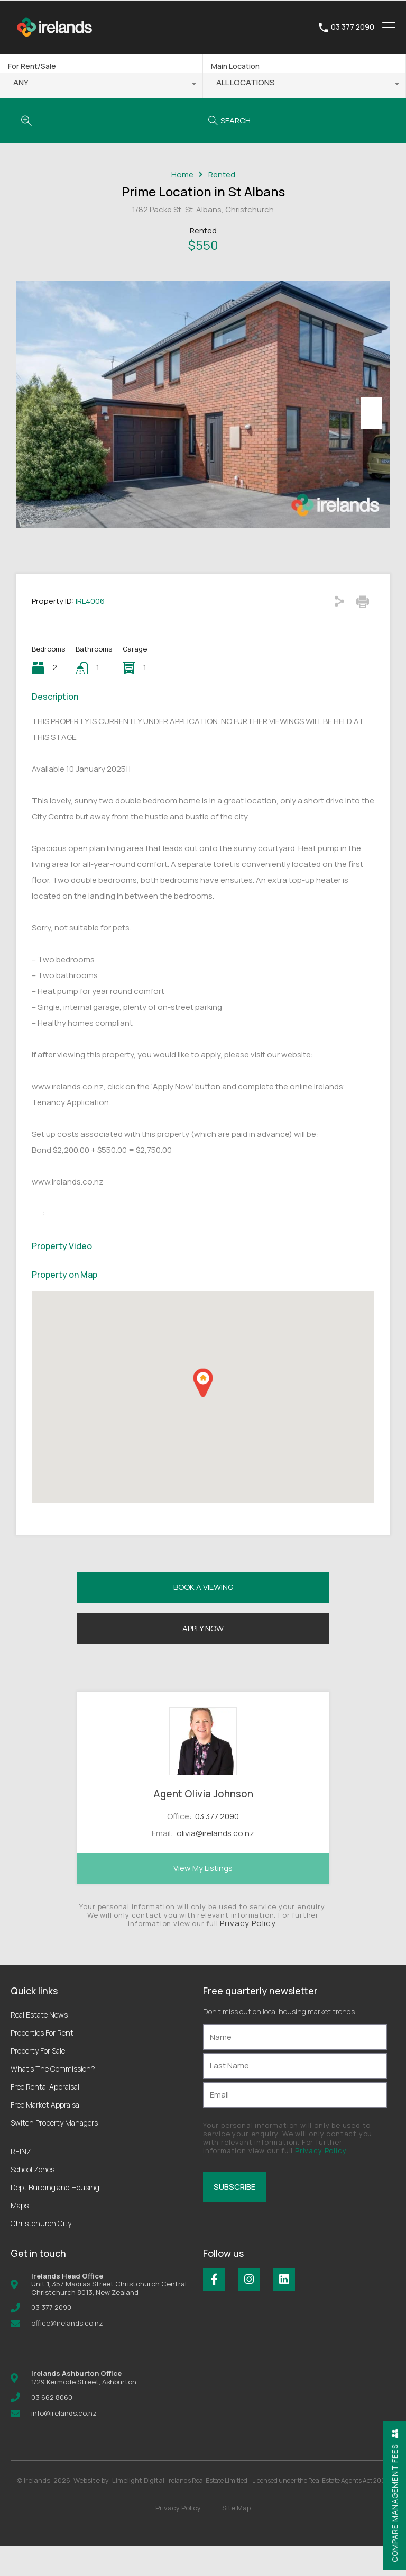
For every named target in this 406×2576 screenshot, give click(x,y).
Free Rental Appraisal (45, 2116)
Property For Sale (38, 2080)
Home (182, 174)
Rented (221, 174)
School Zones (32, 2199)
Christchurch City (41, 2253)
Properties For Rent (42, 2062)
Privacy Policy (247, 1952)
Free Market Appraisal (46, 2134)
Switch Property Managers (54, 2152)
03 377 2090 (352, 27)
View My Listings (203, 1897)
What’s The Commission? (53, 2098)
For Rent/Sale (32, 66)
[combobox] (101, 85)
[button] (203, 1412)
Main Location (235, 66)
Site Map (236, 2537)
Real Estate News (39, 2044)
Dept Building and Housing (55, 2217)
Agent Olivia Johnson (203, 1823)
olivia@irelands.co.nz (215, 1862)
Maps (20, 2235)
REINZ (21, 2181)
